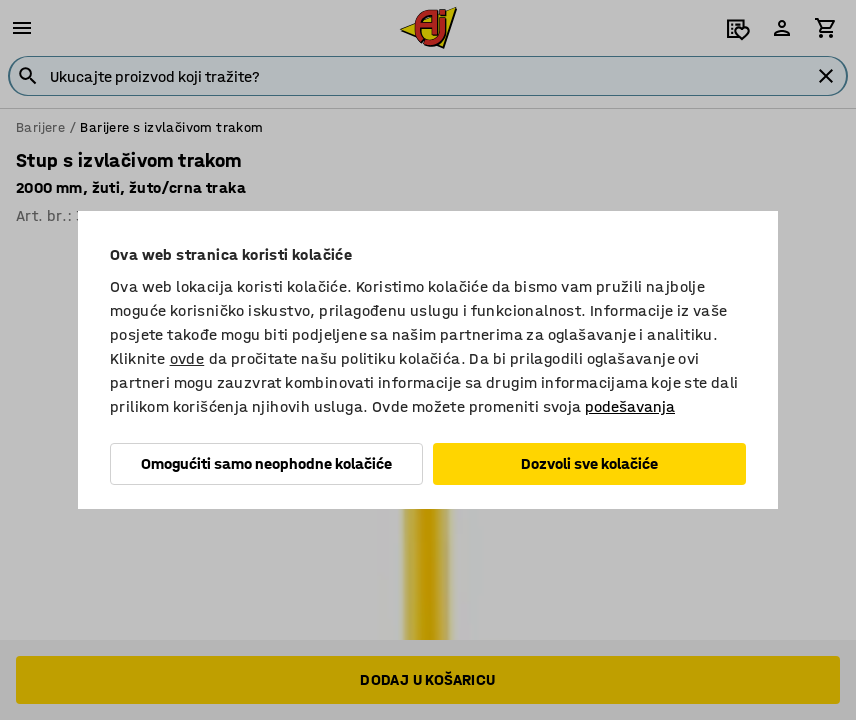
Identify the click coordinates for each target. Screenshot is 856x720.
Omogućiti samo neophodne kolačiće (266, 463)
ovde (187, 358)
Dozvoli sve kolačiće (589, 463)
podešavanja (630, 406)
